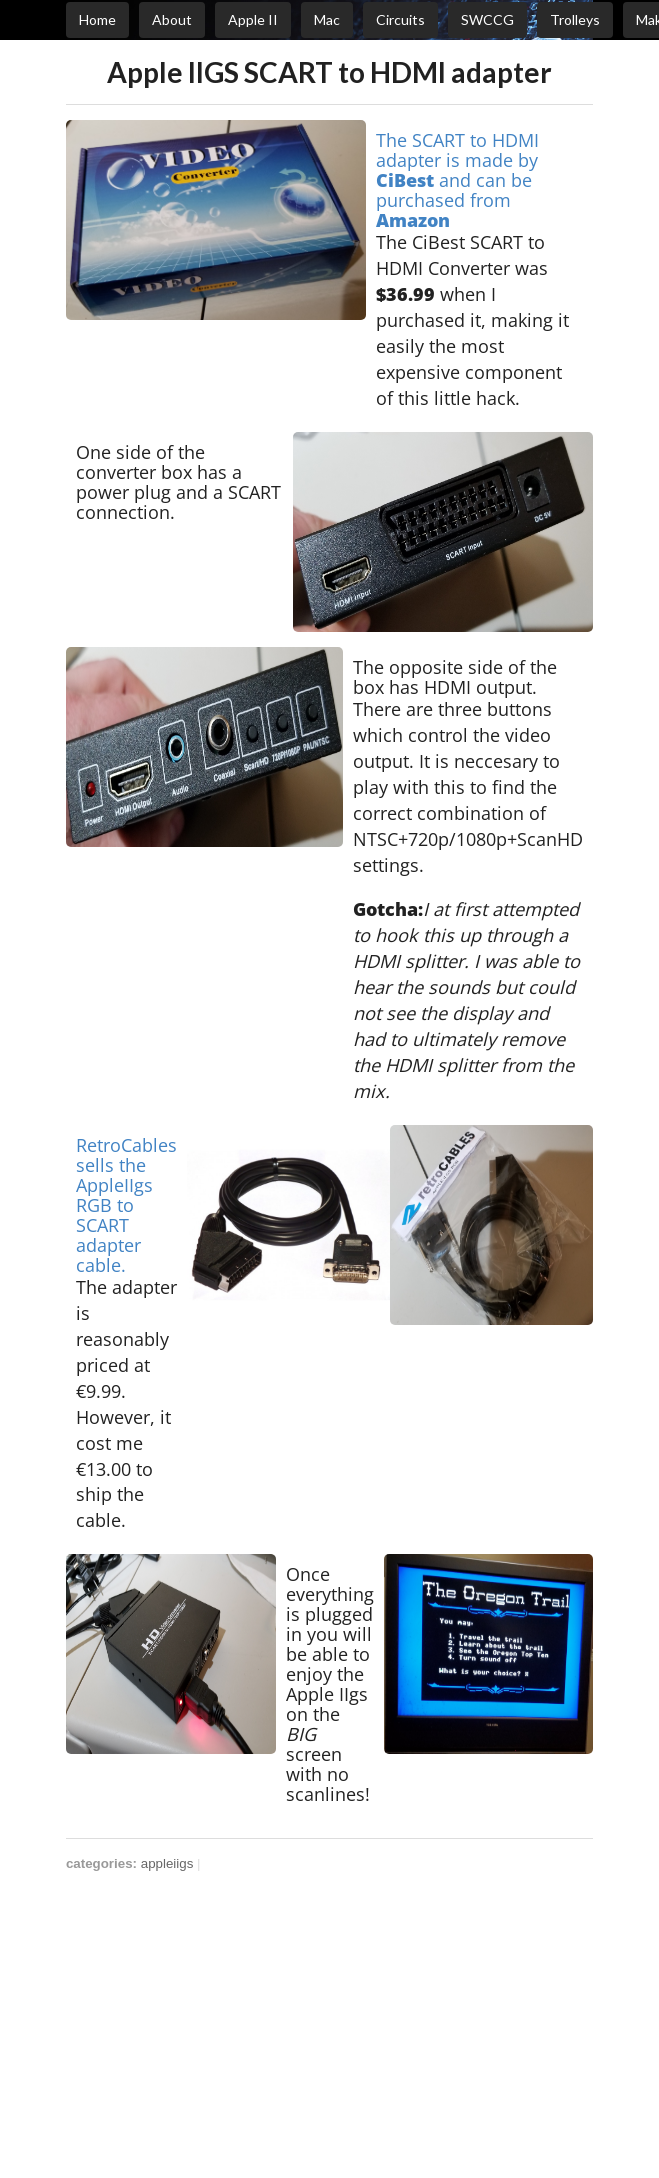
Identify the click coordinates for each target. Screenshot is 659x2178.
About (172, 19)
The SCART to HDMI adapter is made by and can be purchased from (457, 180)
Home (97, 19)
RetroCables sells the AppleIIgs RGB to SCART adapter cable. (126, 1205)
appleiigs (167, 1863)
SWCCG (487, 19)
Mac (327, 19)
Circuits (400, 19)
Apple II (253, 19)
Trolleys (575, 19)
